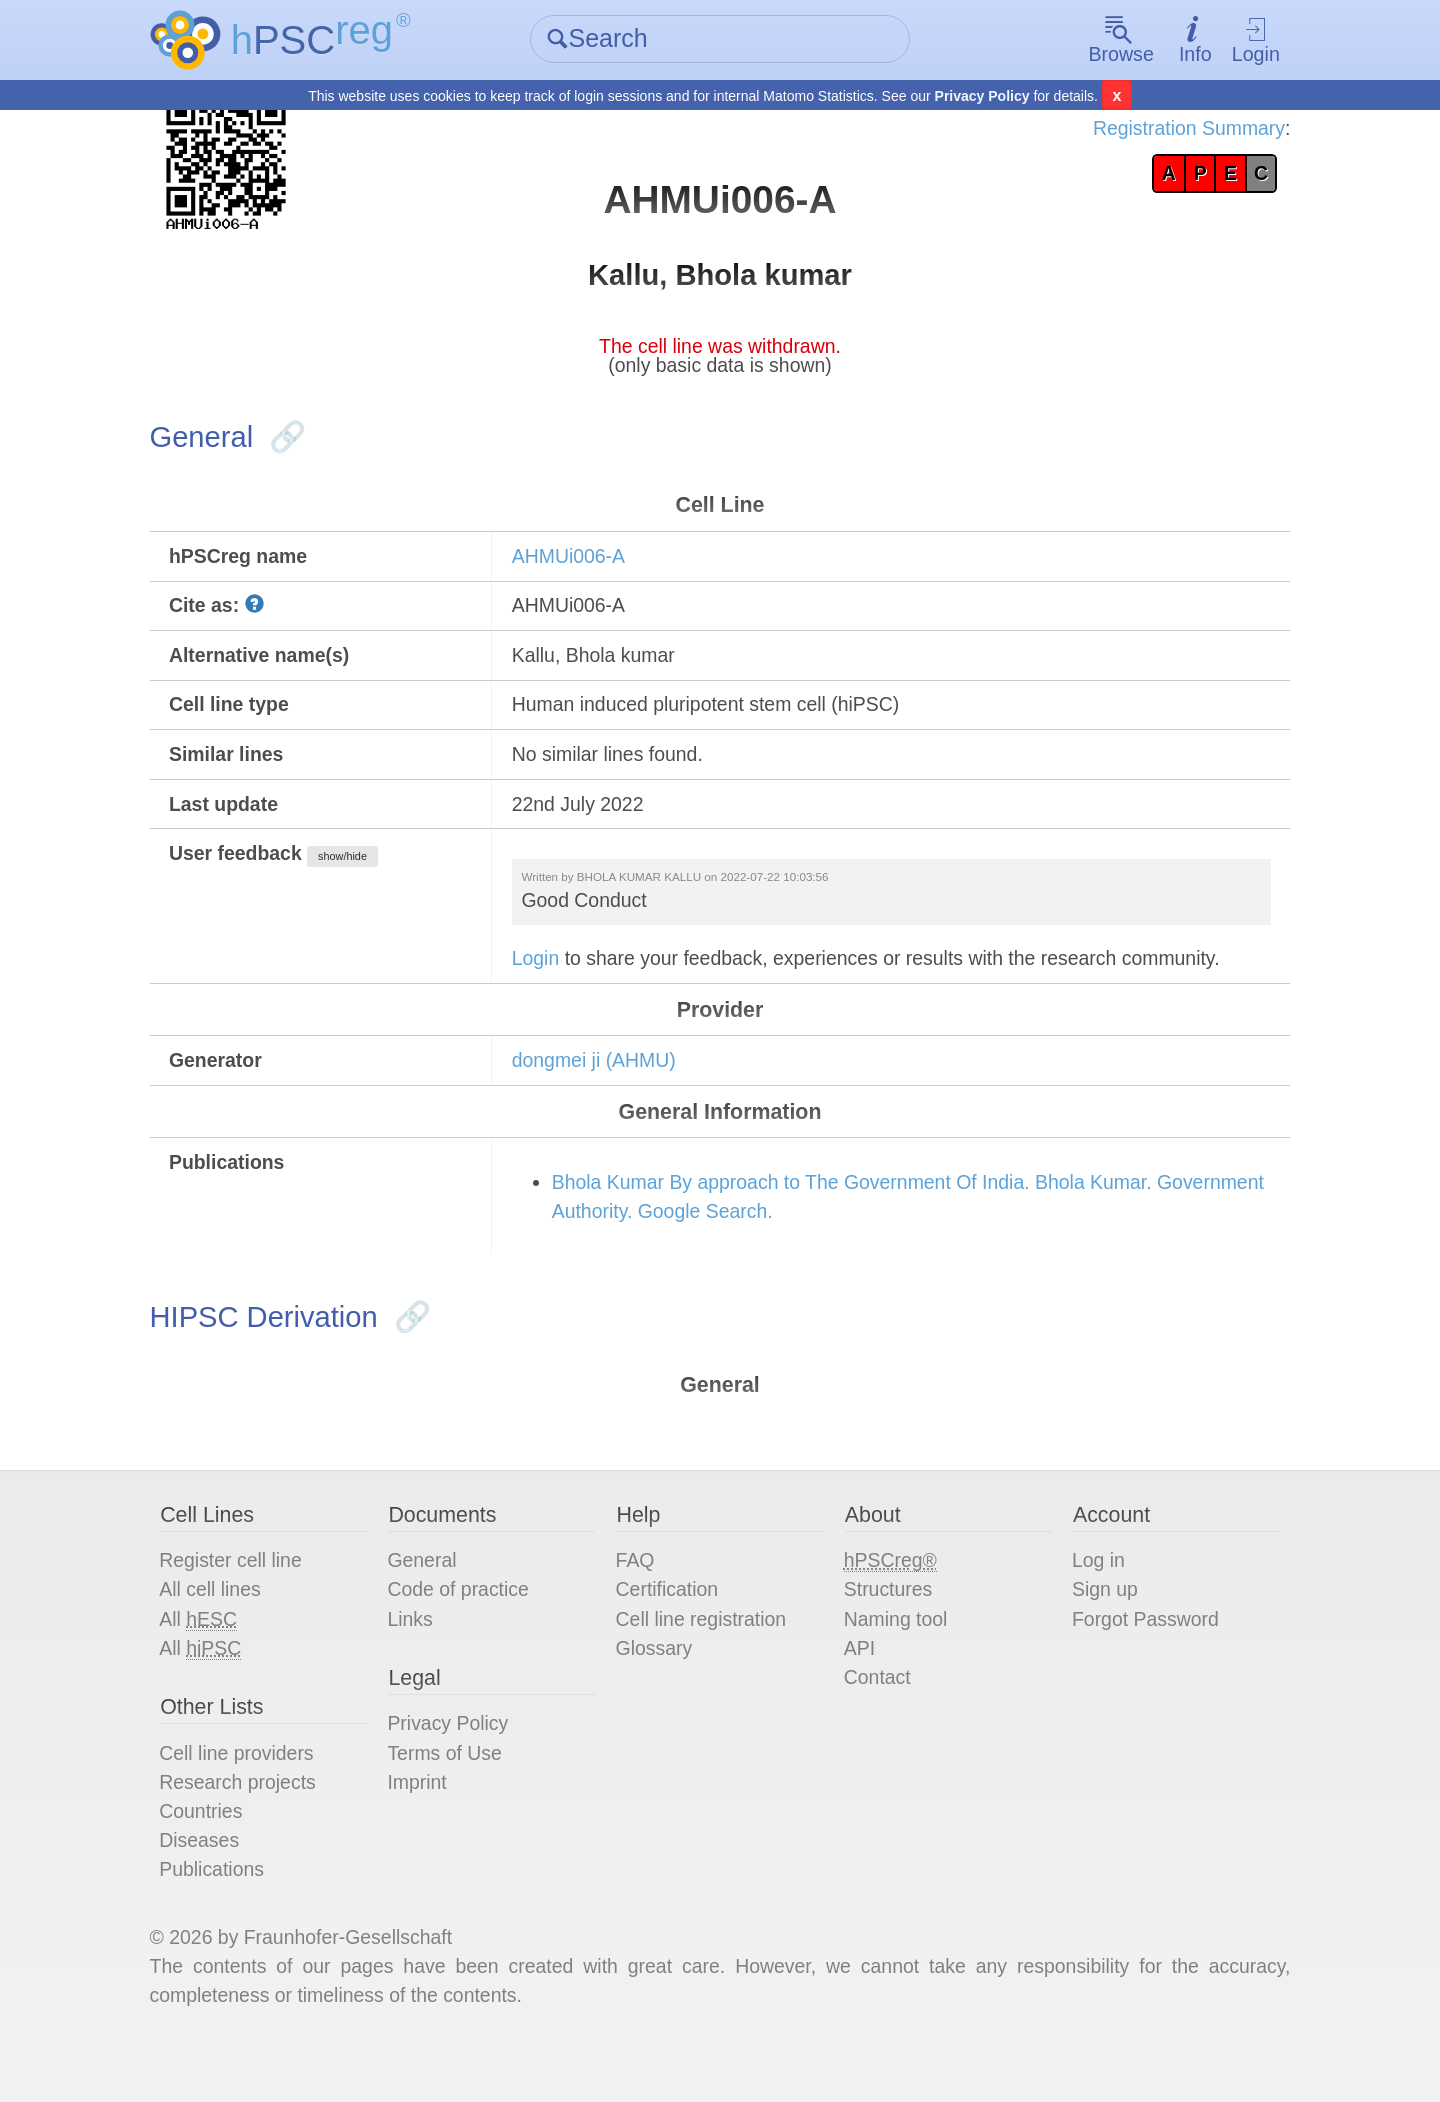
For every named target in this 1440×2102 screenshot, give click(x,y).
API (858, 1689)
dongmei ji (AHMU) (601, 1087)
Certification (671, 1629)
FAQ (638, 1599)
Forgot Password (1141, 1659)
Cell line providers (249, 1797)
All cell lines (222, 1629)
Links (417, 1659)
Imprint (424, 1827)
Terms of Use (453, 1797)
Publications (224, 1917)
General (429, 1599)
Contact (876, 1719)
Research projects (250, 1827)
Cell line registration (706, 1659)
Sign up (1100, 1629)
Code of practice (467, 1629)
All (210, 1659)
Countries (213, 1857)
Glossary (657, 1689)
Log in (1093, 1599)
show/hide (358, 877)
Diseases (211, 1887)
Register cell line (243, 1599)
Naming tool (895, 1659)
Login (1245, 40)
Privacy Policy (982, 96)
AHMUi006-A (575, 568)
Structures (887, 1629)
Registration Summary (1176, 130)
